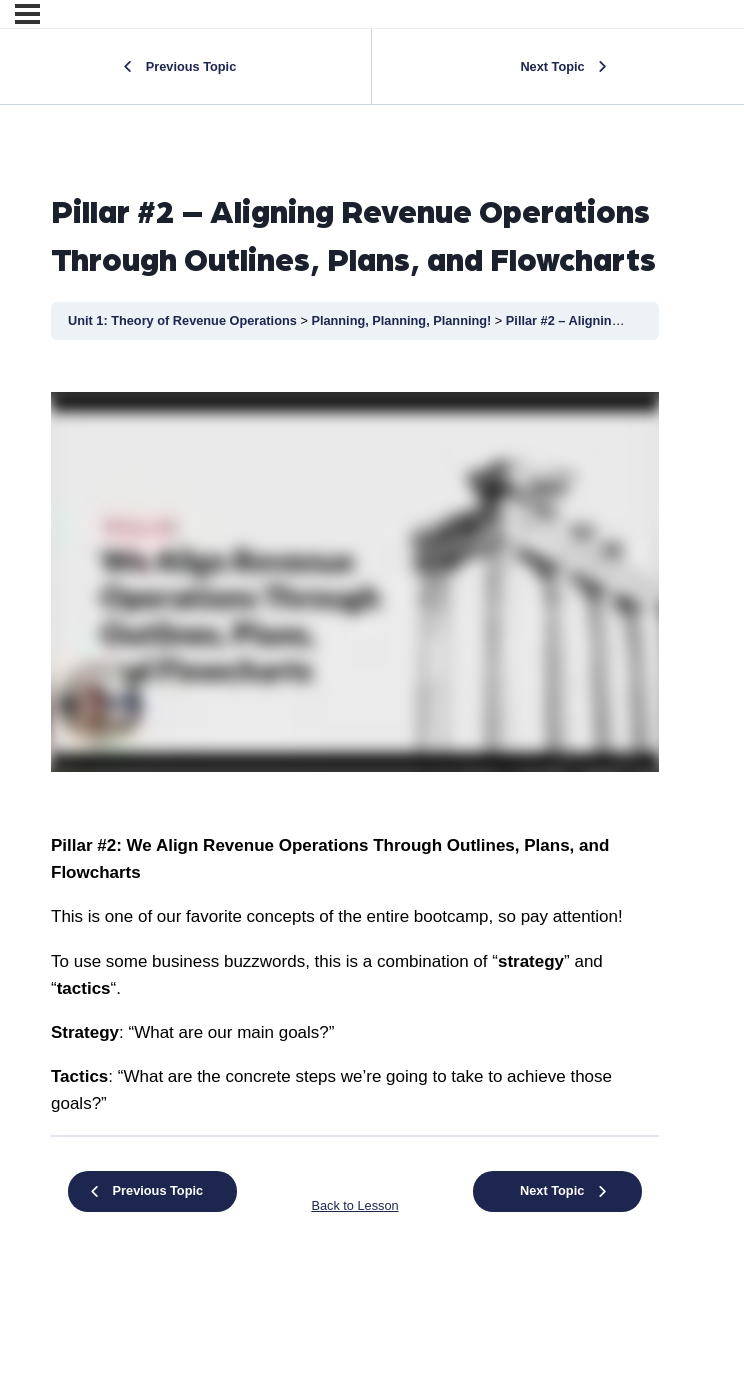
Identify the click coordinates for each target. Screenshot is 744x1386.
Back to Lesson (354, 1205)
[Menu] (27, 14)
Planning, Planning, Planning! (402, 320)
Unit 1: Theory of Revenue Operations (184, 320)
